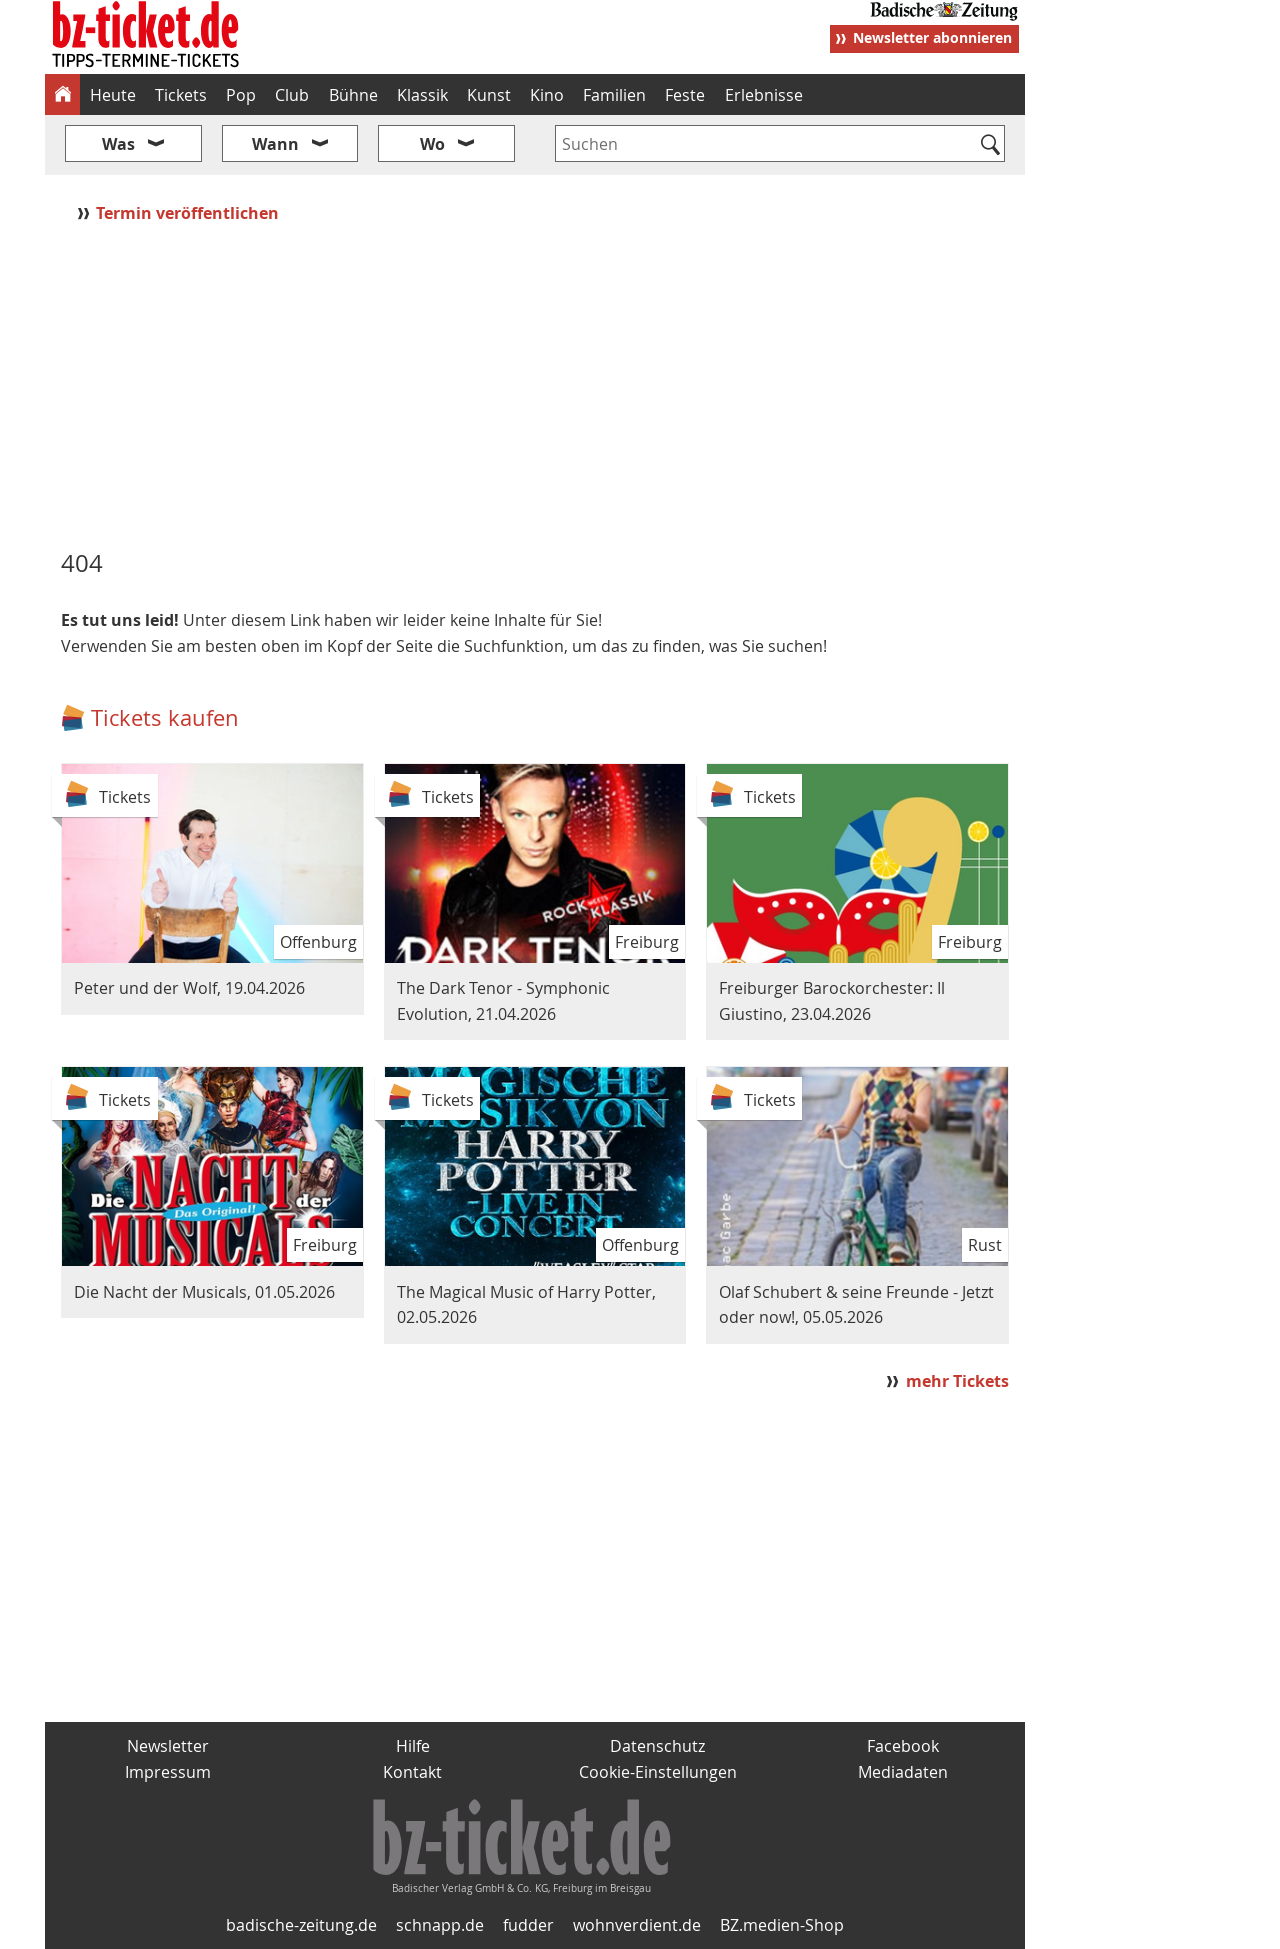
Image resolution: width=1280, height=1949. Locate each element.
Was (118, 144)
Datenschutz (657, 1746)
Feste (685, 95)
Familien (614, 95)
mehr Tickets (957, 1381)
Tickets (181, 95)
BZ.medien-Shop (782, 1925)
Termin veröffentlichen (189, 213)
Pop (241, 95)
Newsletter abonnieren (932, 37)
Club (292, 95)
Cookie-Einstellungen (658, 1772)
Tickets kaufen (165, 717)
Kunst (489, 95)
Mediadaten (903, 1772)
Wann (275, 144)
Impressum (168, 1772)
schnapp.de (440, 1925)
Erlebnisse (764, 95)
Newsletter (168, 1746)
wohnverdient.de (637, 1925)
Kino (547, 95)
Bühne (353, 95)
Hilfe (413, 1746)
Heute (113, 95)
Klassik (422, 95)
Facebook (903, 1746)
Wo (432, 144)
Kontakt (412, 1772)
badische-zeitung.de (301, 1925)
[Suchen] (990, 146)
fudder (528, 1925)
